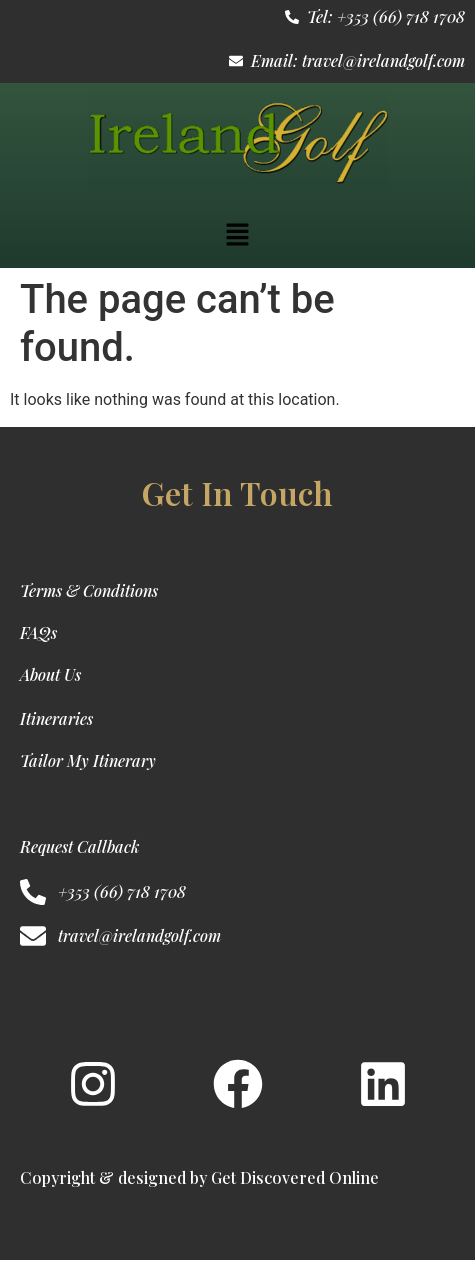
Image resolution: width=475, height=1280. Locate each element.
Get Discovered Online (295, 1177)
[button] (237, 236)
